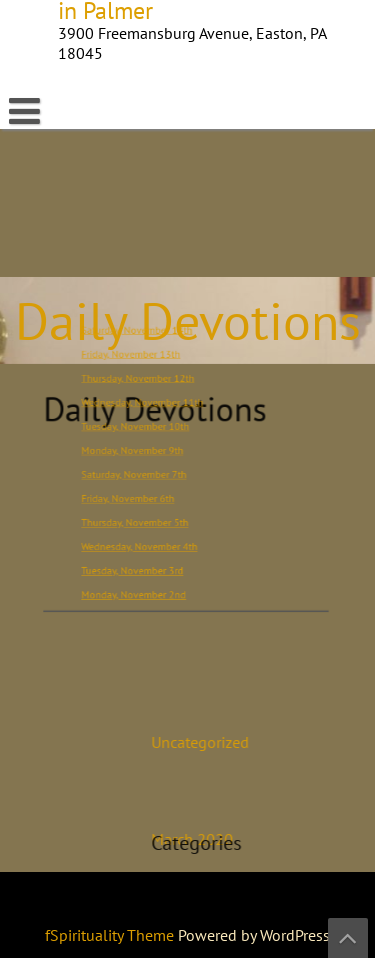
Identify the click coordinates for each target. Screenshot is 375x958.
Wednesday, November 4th (146, 537)
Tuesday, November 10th (143, 427)
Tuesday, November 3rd (140, 559)
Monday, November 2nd (142, 581)
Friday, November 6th (137, 493)
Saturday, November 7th (142, 471)
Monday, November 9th (140, 449)
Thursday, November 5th (143, 515)
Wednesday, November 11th (149, 405)
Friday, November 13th (139, 361)
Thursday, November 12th (145, 383)
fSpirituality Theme (111, 935)
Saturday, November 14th (144, 339)
